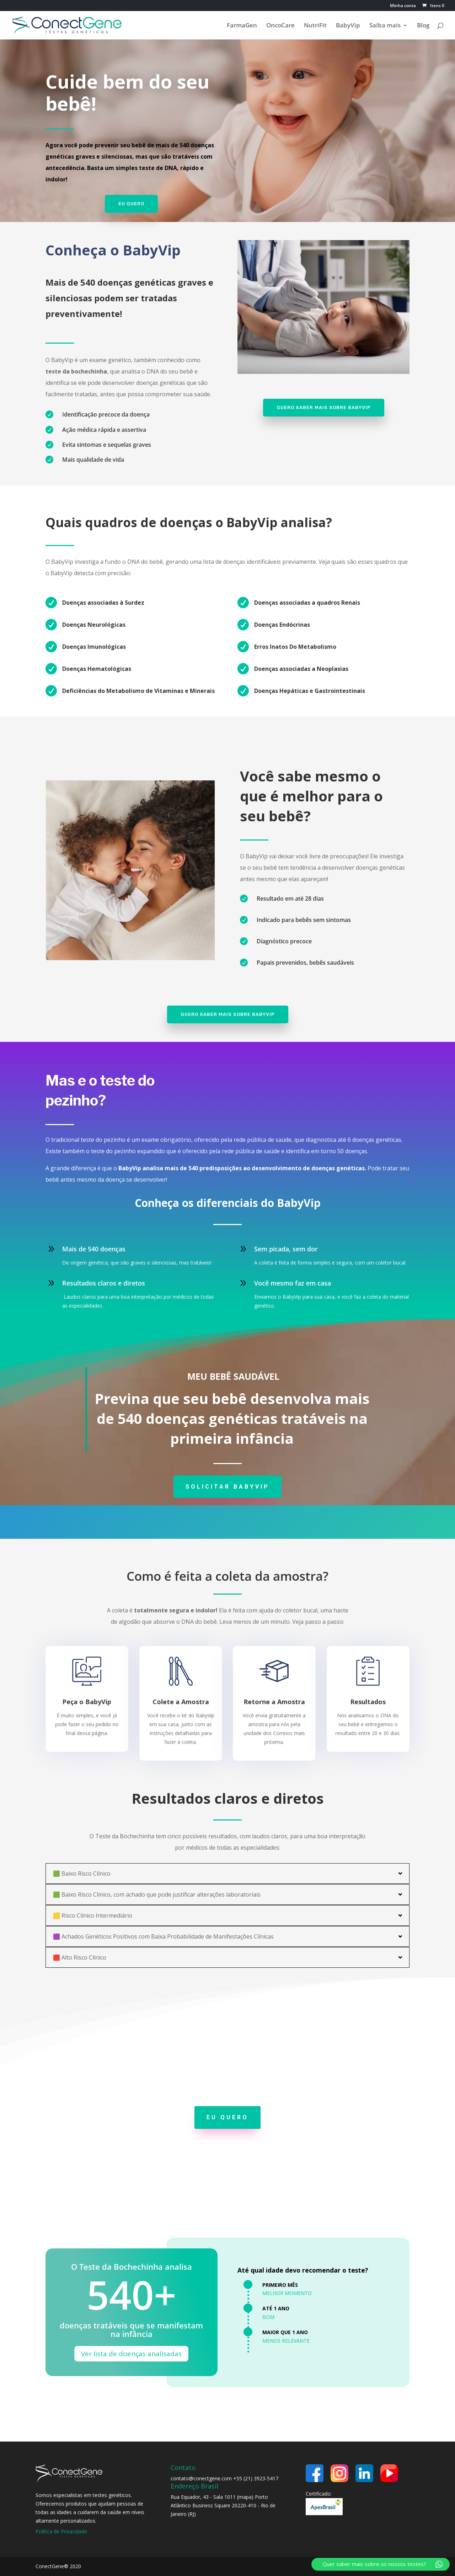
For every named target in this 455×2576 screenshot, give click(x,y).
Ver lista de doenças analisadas (131, 2353)
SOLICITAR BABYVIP (227, 1486)
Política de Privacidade (61, 2531)
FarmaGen (242, 26)
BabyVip (348, 26)
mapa (245, 2496)
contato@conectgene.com (201, 2478)
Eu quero (131, 202)
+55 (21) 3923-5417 (255, 2478)
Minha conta (403, 6)
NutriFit (315, 26)
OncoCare (280, 26)
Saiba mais (385, 26)
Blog (423, 26)
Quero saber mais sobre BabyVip (324, 407)
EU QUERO (227, 2117)
